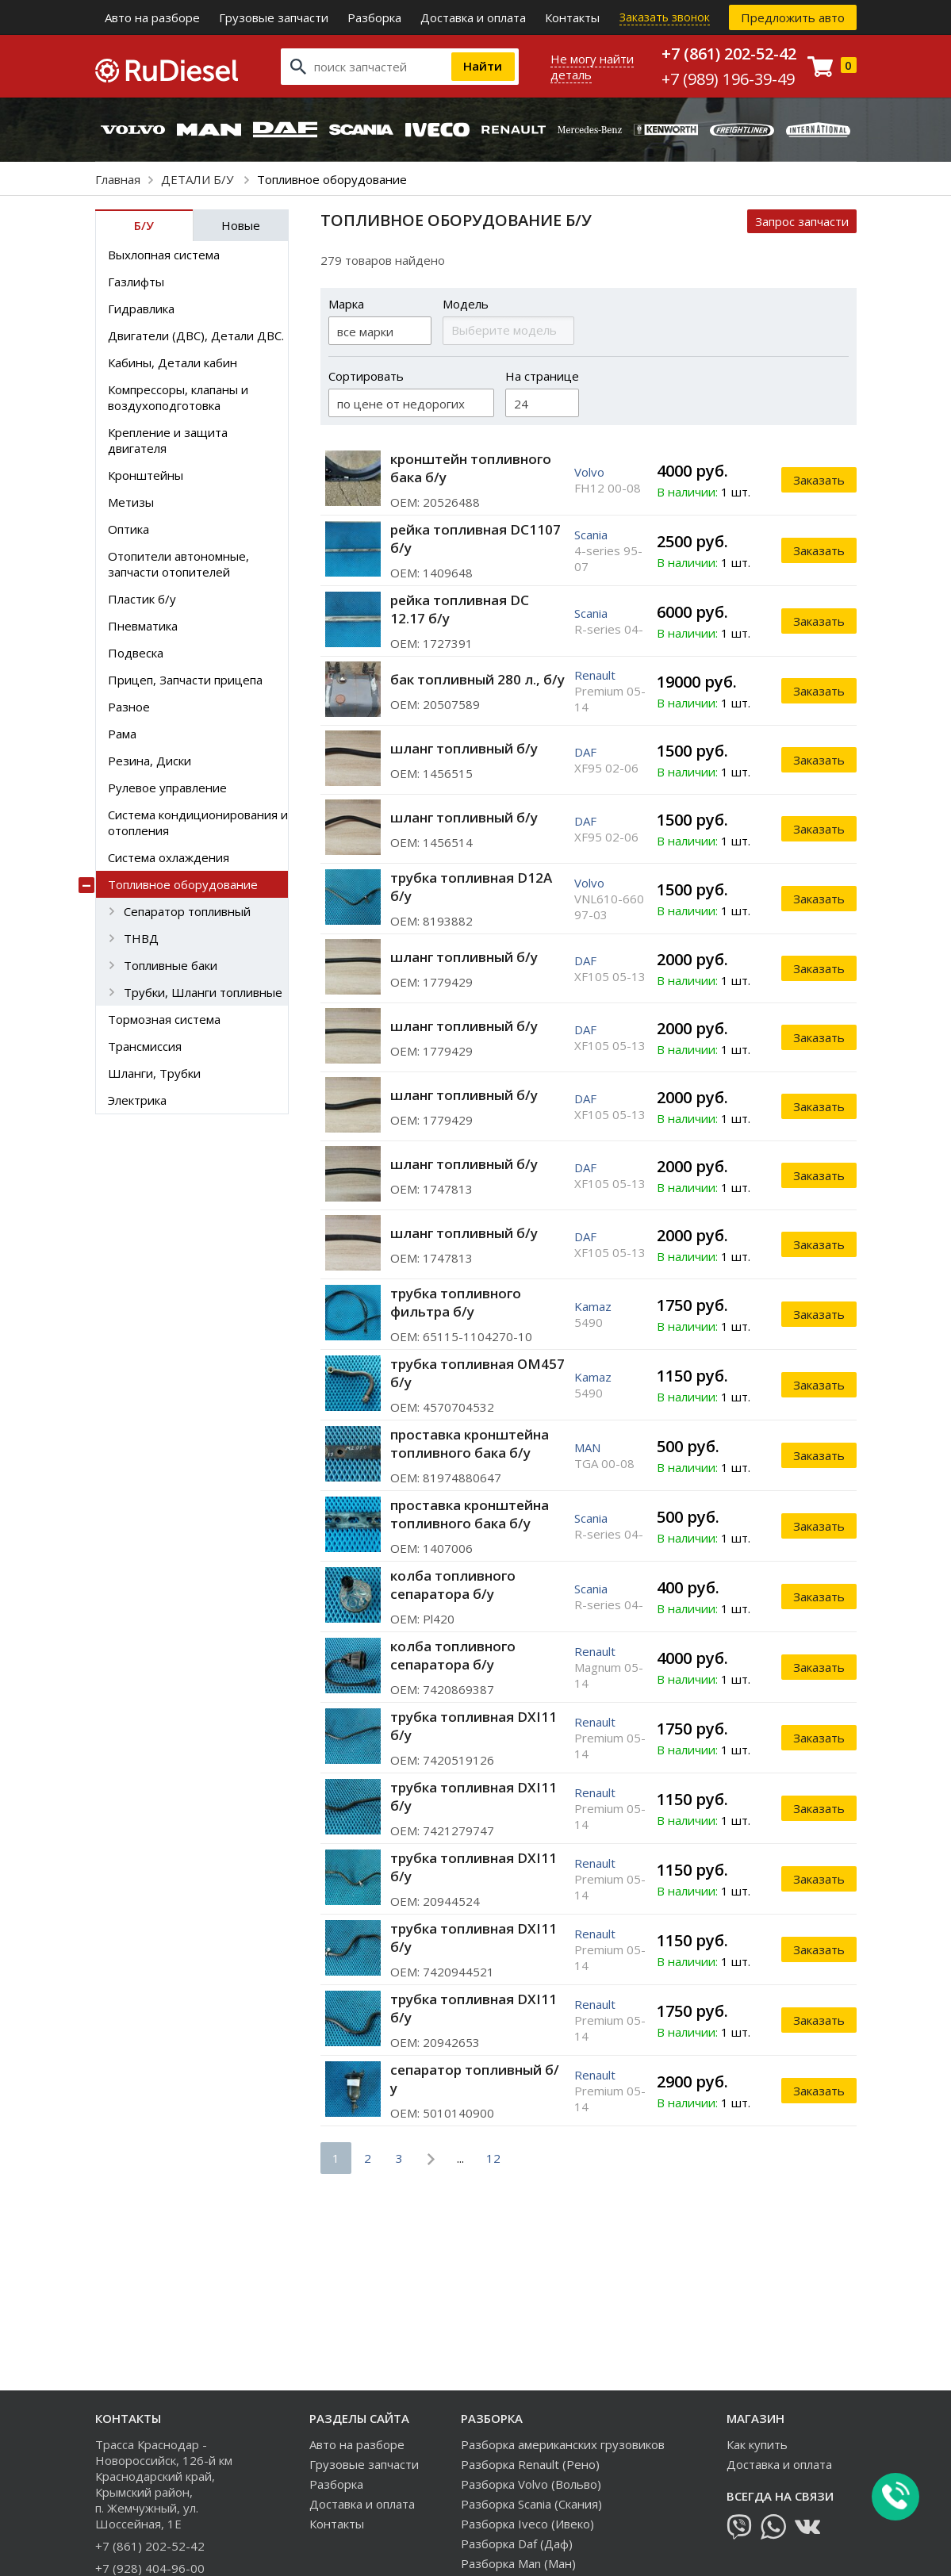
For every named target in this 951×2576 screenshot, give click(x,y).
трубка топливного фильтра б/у (455, 1302)
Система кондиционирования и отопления (198, 822)
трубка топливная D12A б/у (471, 886)
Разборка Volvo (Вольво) (531, 2484)
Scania (591, 534)
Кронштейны (145, 475)
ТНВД (141, 938)
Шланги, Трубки (154, 1073)
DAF (585, 752)
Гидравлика (141, 308)
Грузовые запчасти (273, 17)
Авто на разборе (152, 17)
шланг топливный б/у (464, 748)
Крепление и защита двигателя (168, 440)
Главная (117, 179)
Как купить (757, 2444)
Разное (129, 707)
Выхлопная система (164, 255)
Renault (594, 675)
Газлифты (136, 281)
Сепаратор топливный (187, 911)
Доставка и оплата (473, 17)
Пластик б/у (142, 599)
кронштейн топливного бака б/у (470, 468)
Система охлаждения (168, 857)
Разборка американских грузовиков (563, 2444)
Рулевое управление (167, 787)
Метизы (131, 502)
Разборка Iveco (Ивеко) (527, 2524)
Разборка (374, 17)
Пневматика (143, 626)
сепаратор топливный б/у (474, 2078)
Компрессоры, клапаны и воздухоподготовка (178, 397)
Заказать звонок (664, 17)
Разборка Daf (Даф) (517, 2543)
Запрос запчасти (802, 221)
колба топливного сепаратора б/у (453, 1584)
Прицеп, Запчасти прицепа (185, 680)
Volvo (589, 472)
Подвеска (135, 653)
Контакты (572, 17)
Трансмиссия (145, 1046)
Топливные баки (170, 965)
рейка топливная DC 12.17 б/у (459, 609)
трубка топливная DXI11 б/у (473, 1726)
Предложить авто (793, 17)
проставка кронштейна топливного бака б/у (469, 1443)
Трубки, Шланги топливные (203, 992)
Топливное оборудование (183, 884)
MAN (587, 1447)
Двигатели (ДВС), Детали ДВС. (196, 335)
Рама (122, 734)
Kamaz (593, 1306)
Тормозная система (164, 1019)
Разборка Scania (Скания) (531, 2504)
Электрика (137, 1100)
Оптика (128, 529)
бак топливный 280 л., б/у (477, 679)
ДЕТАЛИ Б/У (198, 179)
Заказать (819, 480)
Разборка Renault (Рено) (530, 2464)
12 (493, 2158)
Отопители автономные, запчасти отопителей (178, 564)
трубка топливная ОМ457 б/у (477, 1373)
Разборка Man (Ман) (518, 2563)
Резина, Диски (149, 761)
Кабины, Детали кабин (172, 362)
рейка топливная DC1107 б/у (475, 538)
